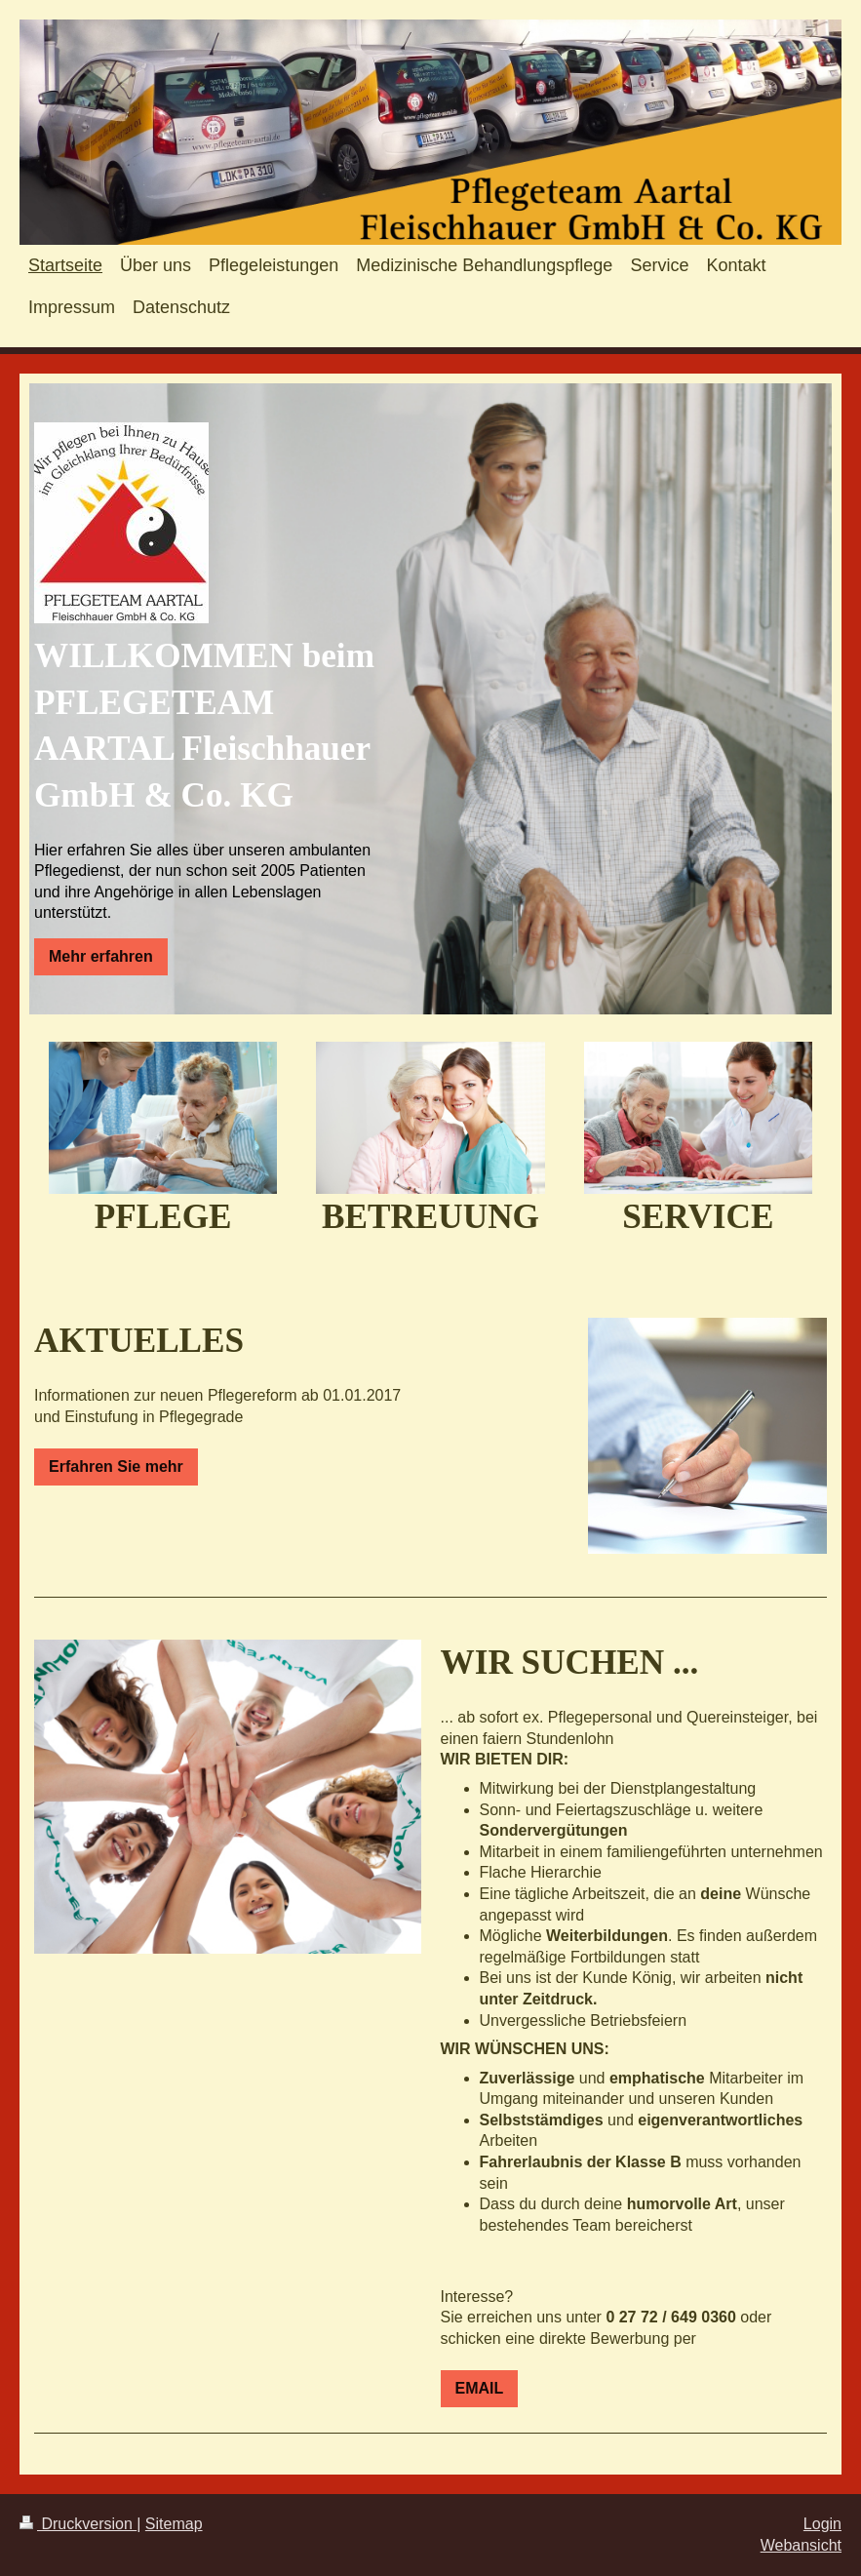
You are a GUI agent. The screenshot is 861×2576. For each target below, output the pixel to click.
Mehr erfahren (101, 956)
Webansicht (801, 2545)
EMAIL (479, 2388)
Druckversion (78, 2524)
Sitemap (174, 2524)
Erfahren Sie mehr (116, 1466)
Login (822, 2524)
